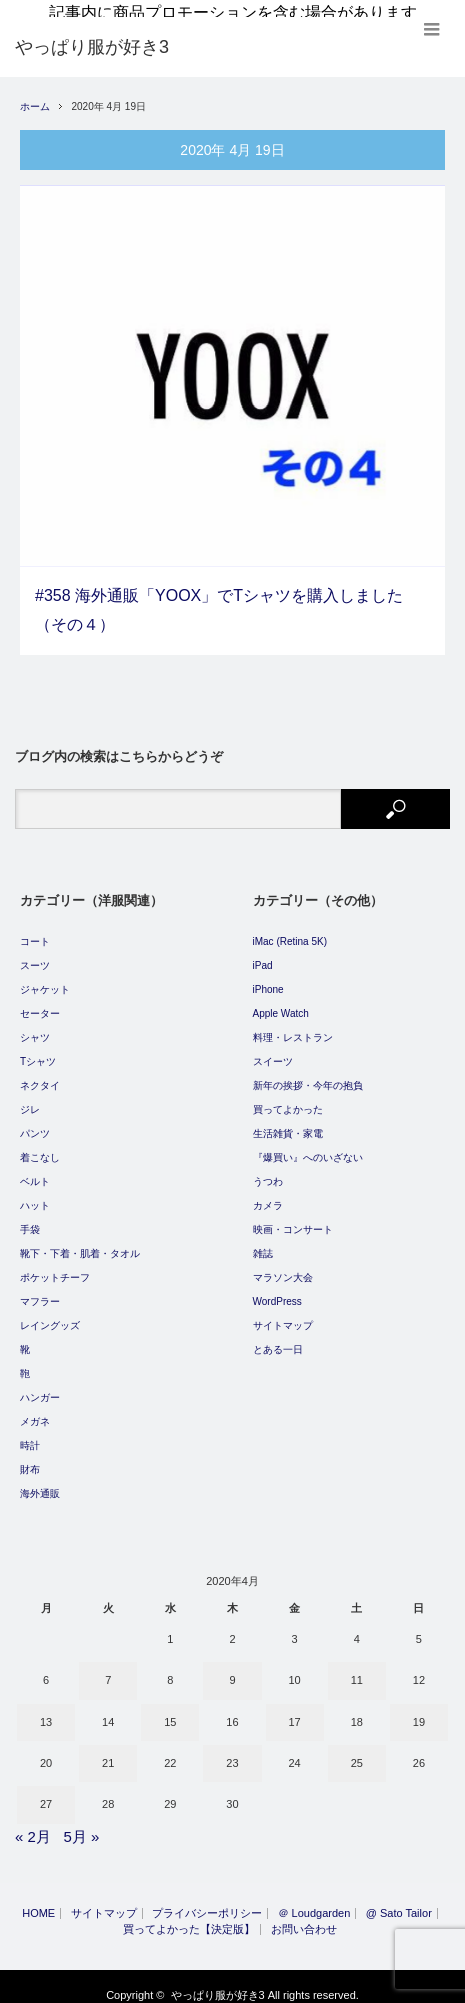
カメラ (268, 1193)
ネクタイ (40, 1073)
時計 (30, 1433)
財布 (30, 1457)
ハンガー (40, 1385)
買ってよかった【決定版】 (189, 1917)
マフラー (40, 1289)
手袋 (30, 1217)
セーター (40, 1001)
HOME (38, 1901)
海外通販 (40, 1481)
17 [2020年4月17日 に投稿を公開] (295, 1709)
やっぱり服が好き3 (218, 1983)
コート (35, 929)
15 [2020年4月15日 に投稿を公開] (170, 1709)
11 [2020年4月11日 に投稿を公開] (357, 1668)
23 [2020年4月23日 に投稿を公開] (232, 1751)
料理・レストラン (293, 1025)
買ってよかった (288, 1097)
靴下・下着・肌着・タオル (80, 1241)
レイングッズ (50, 1313)
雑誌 (263, 1241)
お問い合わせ (304, 1917)
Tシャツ (38, 1049)
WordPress (277, 1289)
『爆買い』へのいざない (308, 1145)
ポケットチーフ (55, 1265)
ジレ (30, 1097)
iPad (263, 953)
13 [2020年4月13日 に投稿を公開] (46, 1709)
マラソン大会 (283, 1265)
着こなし (40, 1145)
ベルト (35, 1169)
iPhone (268, 977)
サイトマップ (283, 1313)
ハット (35, 1193)
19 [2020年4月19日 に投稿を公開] (419, 1709)
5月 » (81, 1823)
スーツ (35, 953)
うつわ (268, 1169)
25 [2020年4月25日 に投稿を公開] (357, 1751)
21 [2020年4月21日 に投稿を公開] (108, 1751)
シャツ (35, 1025)
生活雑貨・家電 (288, 1121)
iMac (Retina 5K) (290, 929)
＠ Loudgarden (314, 1901)
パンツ (35, 1121)
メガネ (35, 1409)
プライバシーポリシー (207, 1901)
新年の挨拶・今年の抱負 (308, 1073)
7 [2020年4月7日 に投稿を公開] (108, 1668)
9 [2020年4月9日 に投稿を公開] (232, 1668)
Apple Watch (281, 1001)
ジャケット (45, 977)
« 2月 (33, 1823)
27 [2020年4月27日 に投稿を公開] (46, 1792)
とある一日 (278, 1337)
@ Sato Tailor (399, 1901)
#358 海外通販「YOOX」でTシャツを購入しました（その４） (219, 598)
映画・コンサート (293, 1217)
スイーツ (273, 1049)
